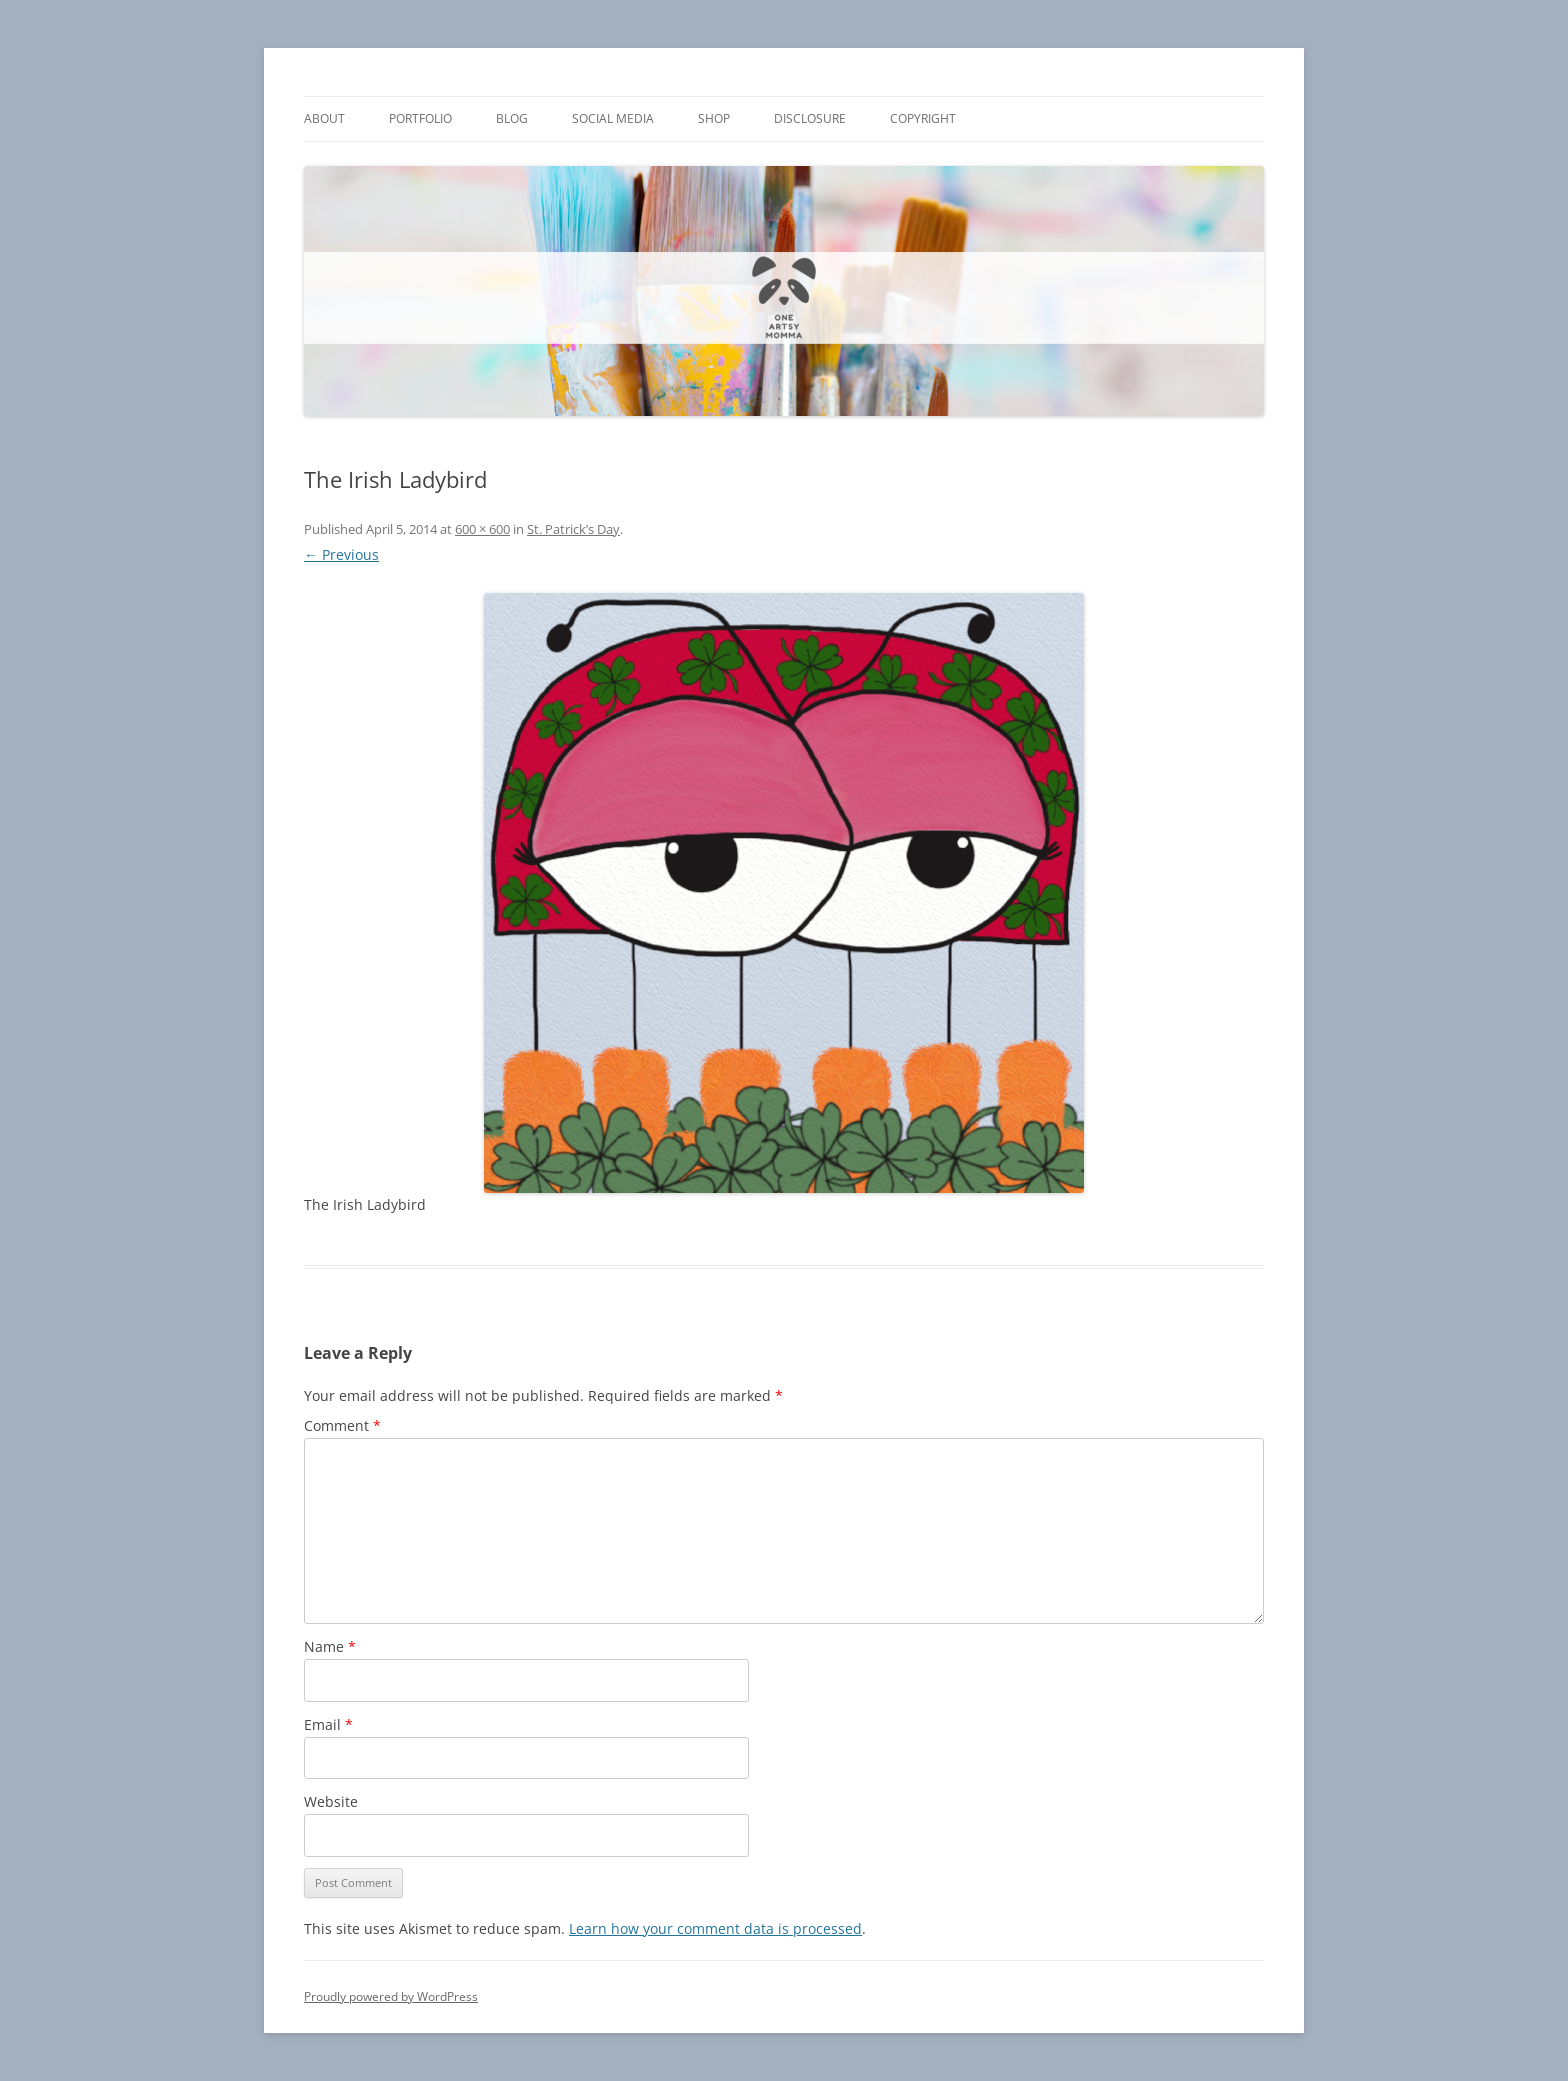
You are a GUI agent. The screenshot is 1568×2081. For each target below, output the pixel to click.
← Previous (341, 554)
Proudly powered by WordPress (391, 1996)
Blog (512, 118)
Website (331, 1801)
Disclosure (810, 118)
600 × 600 (482, 529)
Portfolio (420, 118)
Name (330, 1646)
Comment (342, 1425)
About (324, 118)
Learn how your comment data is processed (715, 1928)
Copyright (923, 118)
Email (328, 1724)
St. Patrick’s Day (573, 529)
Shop (714, 118)
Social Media (613, 118)
